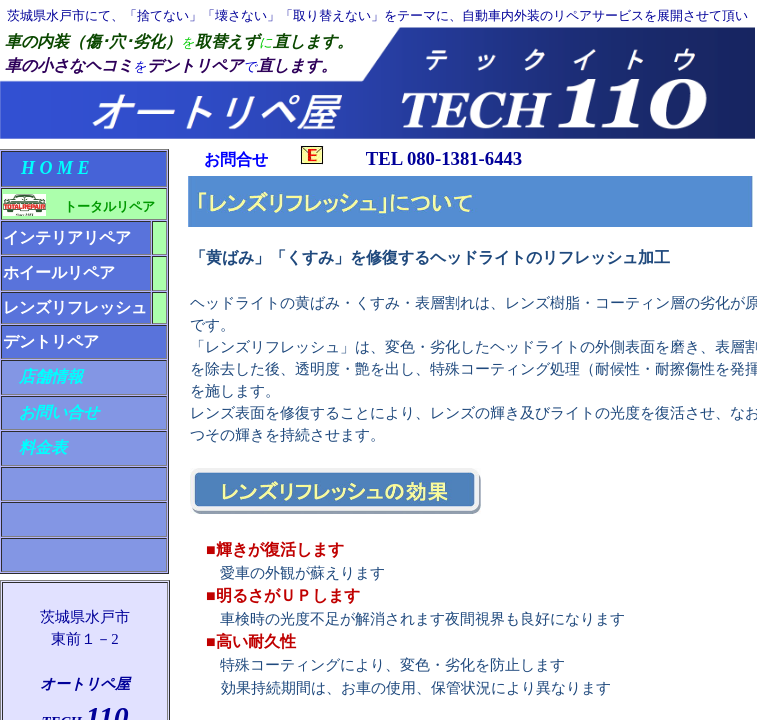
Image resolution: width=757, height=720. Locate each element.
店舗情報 (43, 376)
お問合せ (264, 159)
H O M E (46, 168)
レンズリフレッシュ (75, 307)
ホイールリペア (59, 272)
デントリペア (51, 341)
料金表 (35, 447)
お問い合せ (51, 412)
